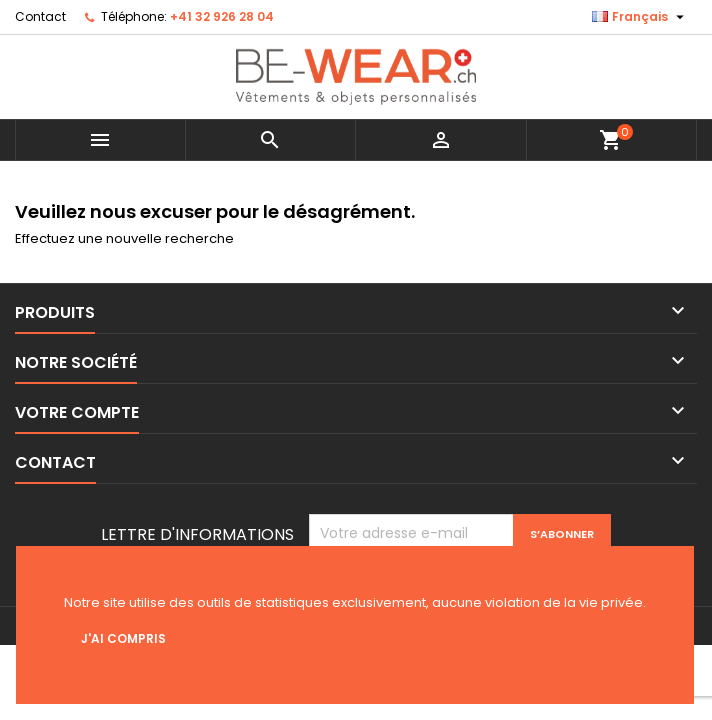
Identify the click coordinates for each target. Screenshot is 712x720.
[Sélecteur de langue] (640, 17)
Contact (40, 16)
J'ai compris (123, 638)
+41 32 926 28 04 (222, 16)
